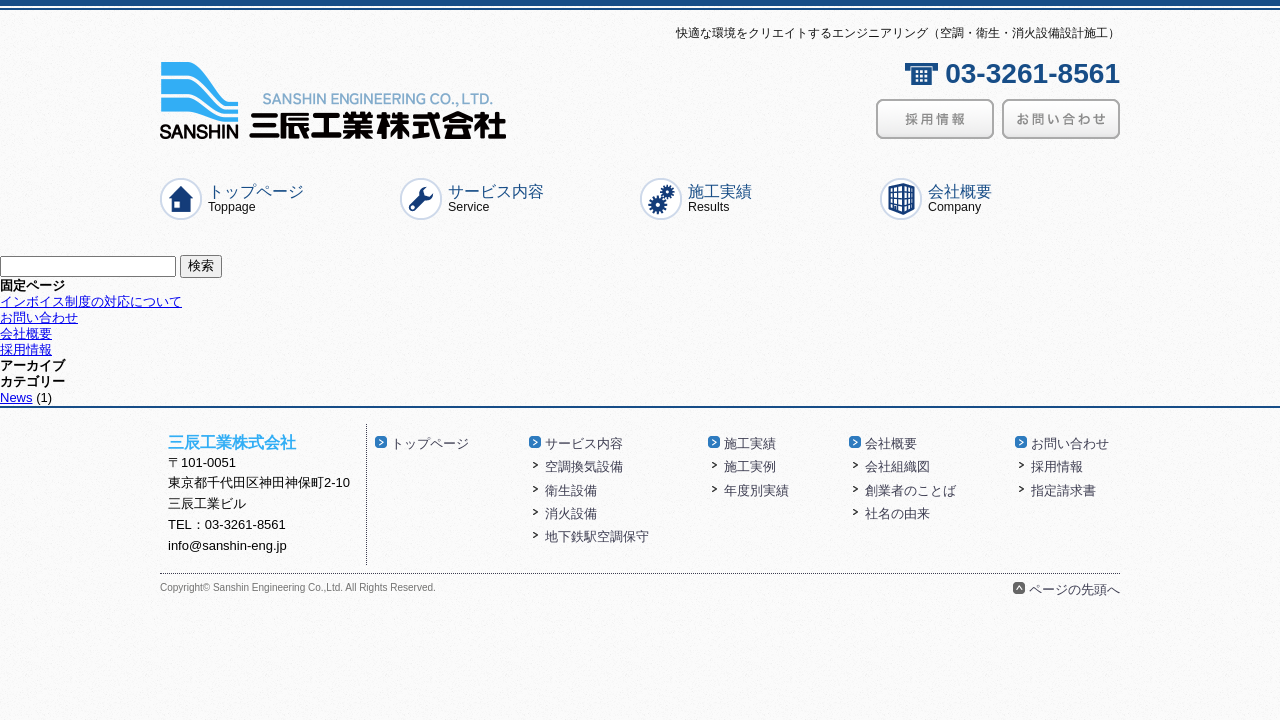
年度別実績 (756, 490)
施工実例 (750, 466)
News (16, 397)
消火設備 (571, 513)
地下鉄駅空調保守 (597, 536)
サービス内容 (496, 198)
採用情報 (26, 349)
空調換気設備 (584, 466)
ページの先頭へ (1074, 589)
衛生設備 (571, 490)
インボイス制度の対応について (91, 301)
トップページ (256, 198)
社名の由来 (897, 513)
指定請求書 (1063, 490)
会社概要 (960, 198)
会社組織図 (897, 466)
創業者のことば (910, 490)
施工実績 (720, 198)
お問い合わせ (39, 317)
